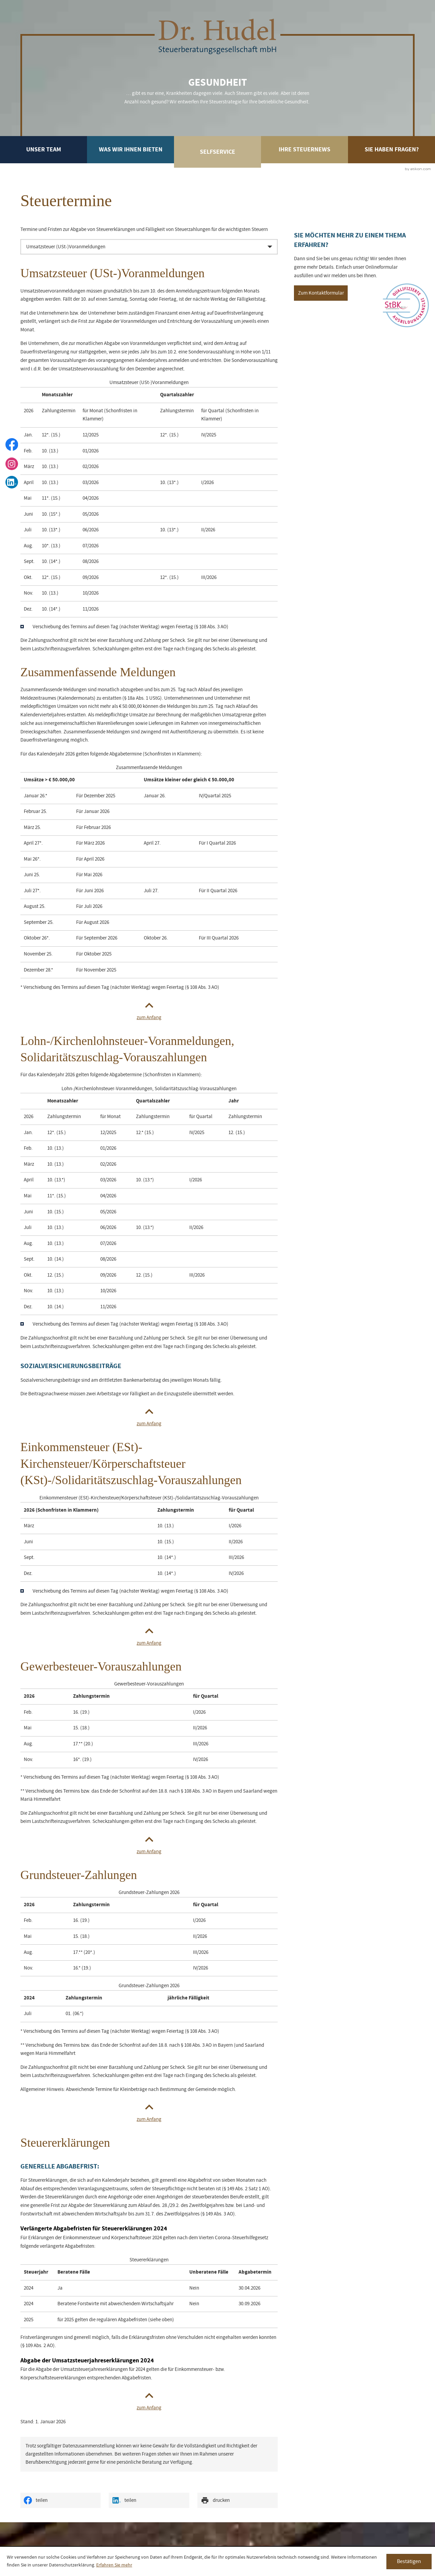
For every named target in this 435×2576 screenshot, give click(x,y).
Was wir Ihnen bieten (130, 149)
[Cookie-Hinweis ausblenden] (409, 2561)
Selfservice (217, 152)
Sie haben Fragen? (392, 149)
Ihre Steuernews (304, 149)
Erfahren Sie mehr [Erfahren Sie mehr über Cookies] (114, 2565)
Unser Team (43, 149)
